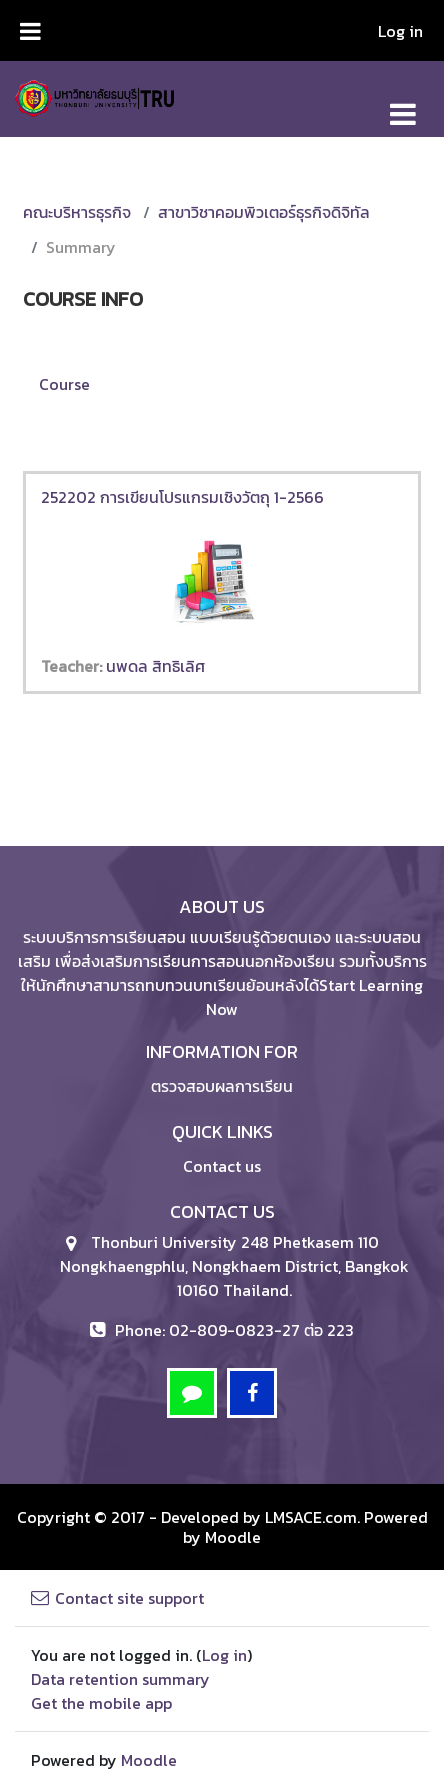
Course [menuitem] (64, 384)
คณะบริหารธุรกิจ (77, 212)
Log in (400, 31)
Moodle (233, 1537)
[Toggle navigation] (403, 103)
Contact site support (117, 1598)
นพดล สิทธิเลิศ (155, 666)
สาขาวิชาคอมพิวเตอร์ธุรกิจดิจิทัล (264, 212)
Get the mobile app (101, 1703)
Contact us (222, 1166)
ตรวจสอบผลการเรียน (222, 1086)
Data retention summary (120, 1679)
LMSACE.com (311, 1517)
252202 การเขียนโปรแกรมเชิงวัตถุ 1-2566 (182, 497)
